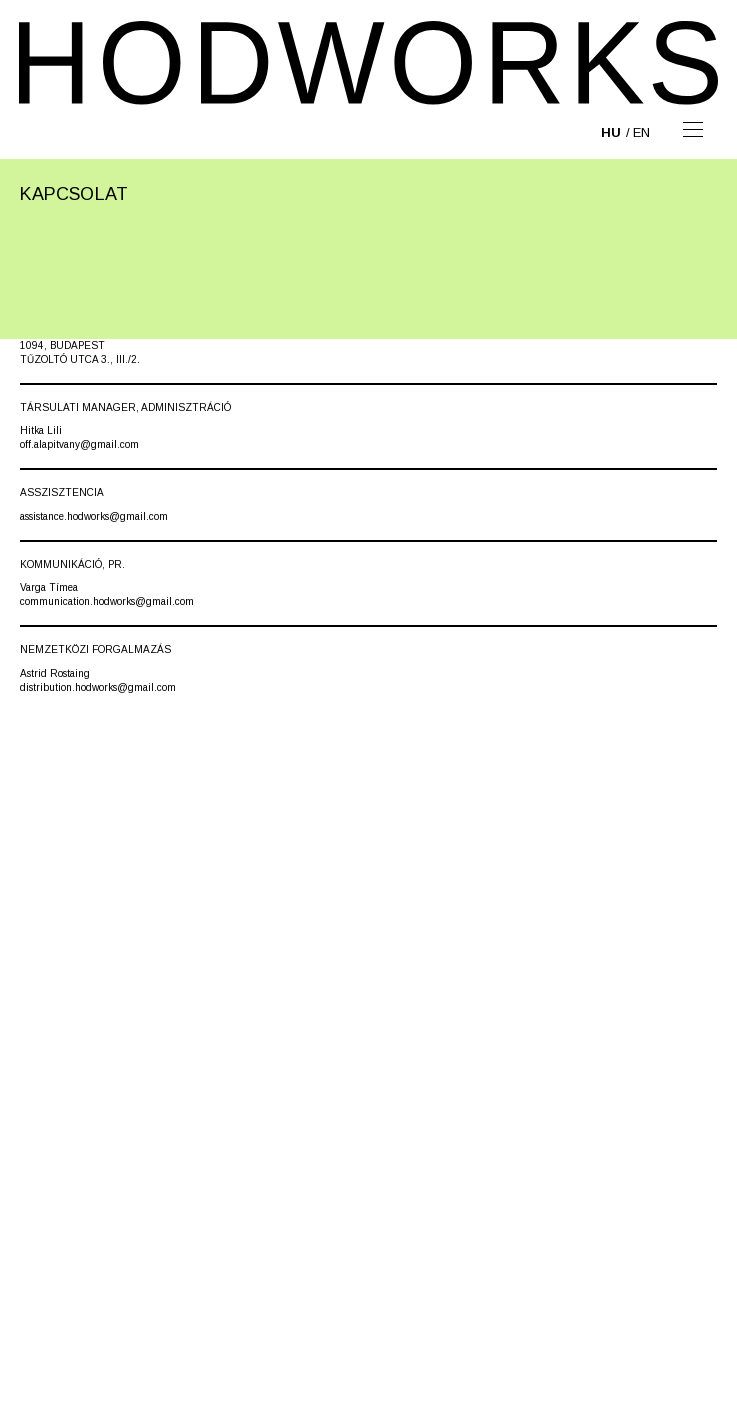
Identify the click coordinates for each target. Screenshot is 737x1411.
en (641, 132)
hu (611, 132)
